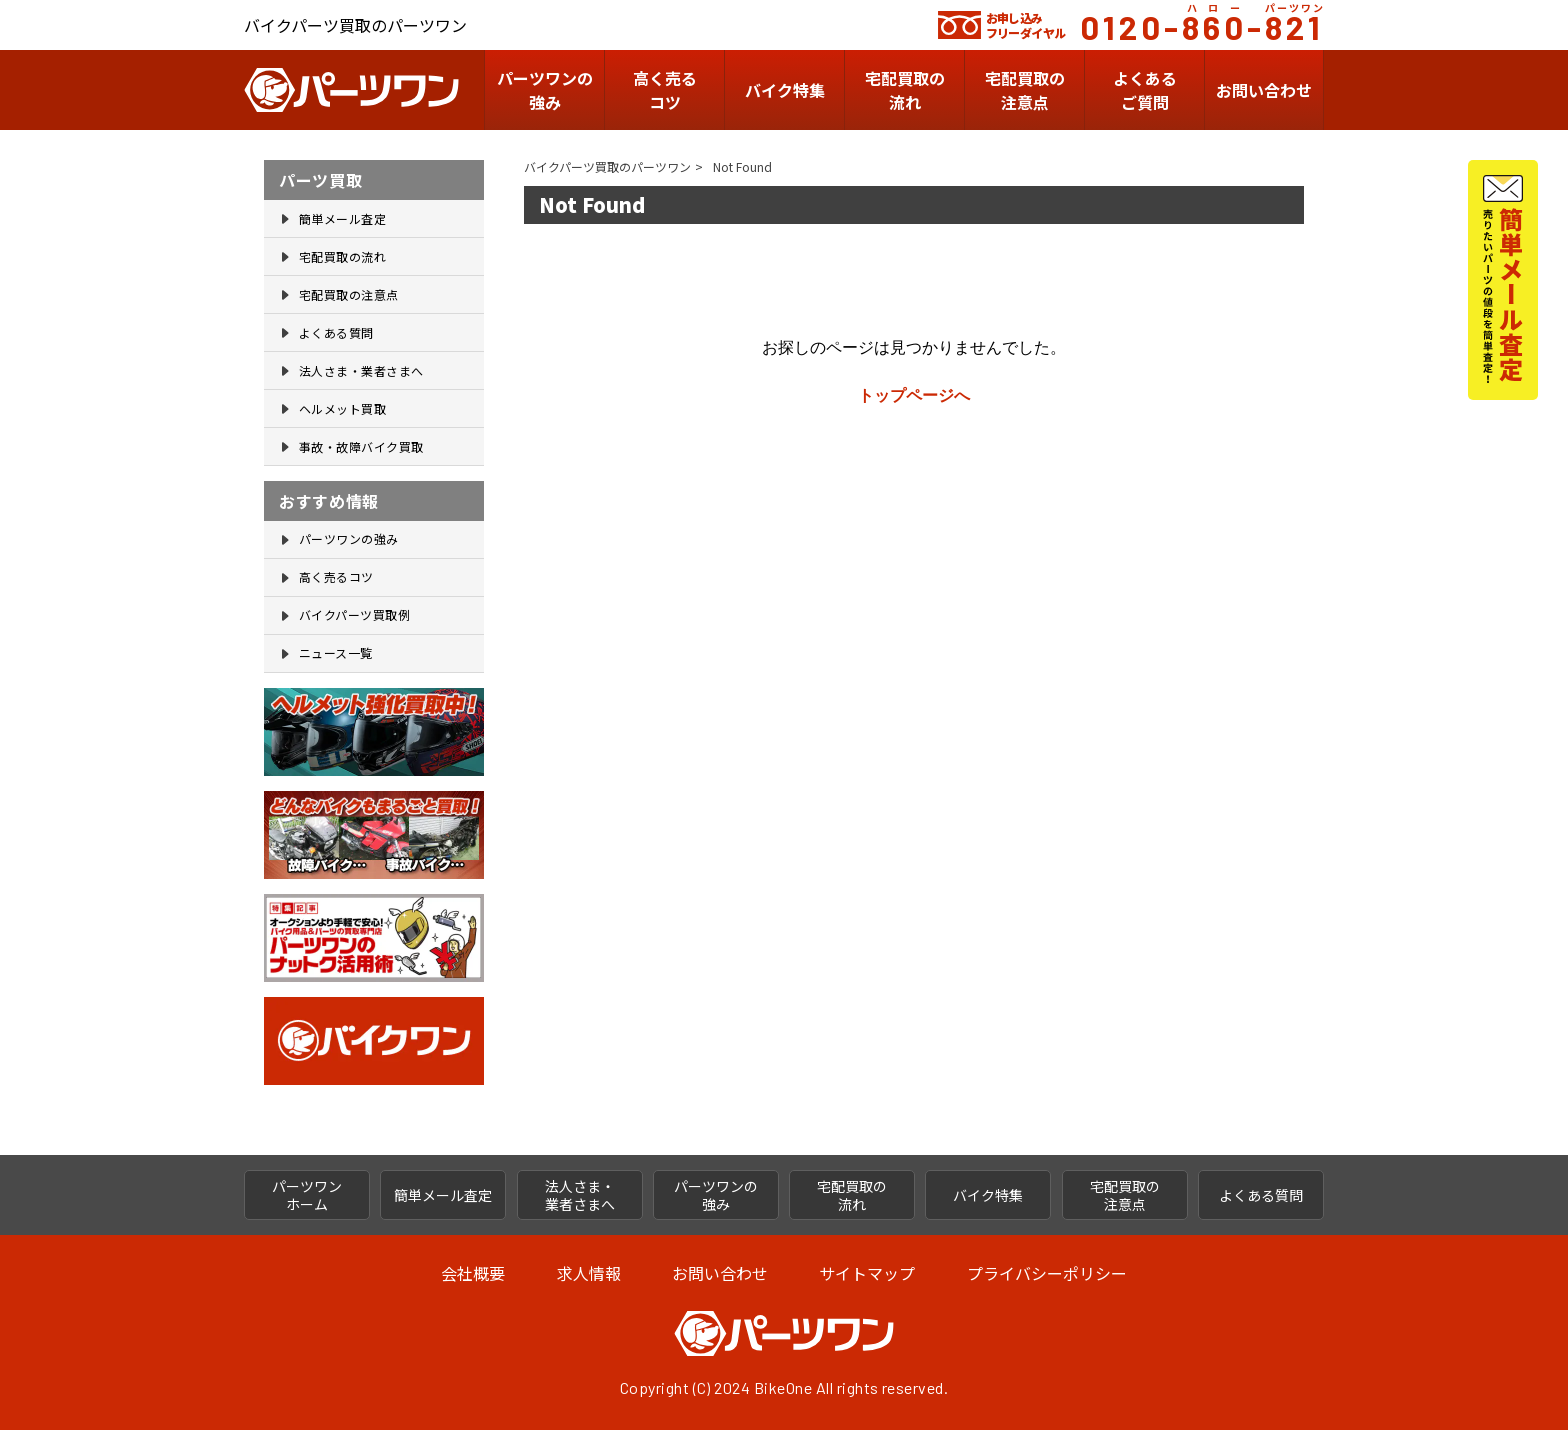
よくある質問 (336, 332)
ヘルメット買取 (342, 408)
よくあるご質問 (1145, 90)
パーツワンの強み (349, 538)
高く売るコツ (665, 90)
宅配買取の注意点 (349, 294)
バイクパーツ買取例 (354, 614)
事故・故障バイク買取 (361, 446)
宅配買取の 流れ (852, 1195)
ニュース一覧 (336, 652)
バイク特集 (785, 90)
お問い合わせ (1264, 90)
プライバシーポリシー (1047, 1273)
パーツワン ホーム (307, 1195)
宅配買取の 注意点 (1025, 90)
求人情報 (589, 1273)
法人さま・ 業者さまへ (580, 1195)
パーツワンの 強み (545, 90)
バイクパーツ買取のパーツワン (607, 166)
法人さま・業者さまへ (361, 370)
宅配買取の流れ (905, 90)
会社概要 (473, 1273)
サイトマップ (867, 1273)
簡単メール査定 (342, 218)
